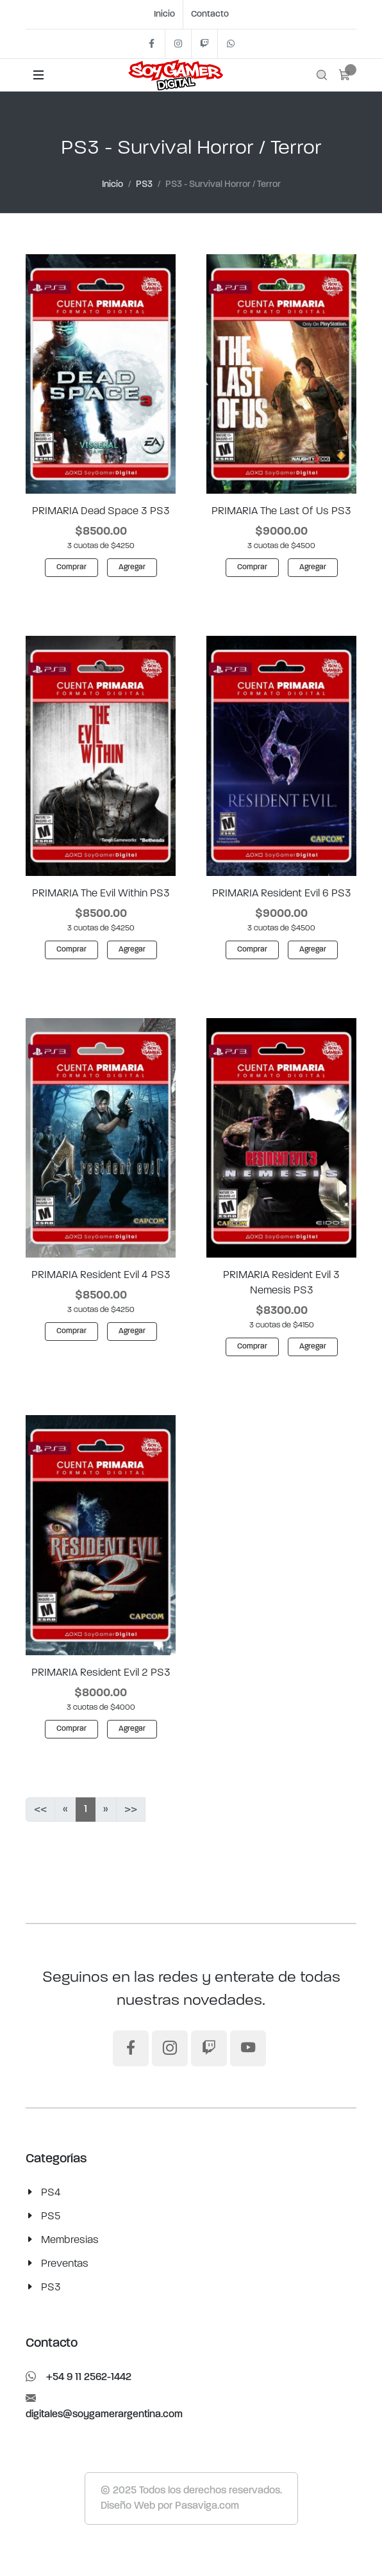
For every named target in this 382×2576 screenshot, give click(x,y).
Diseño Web (128, 2506)
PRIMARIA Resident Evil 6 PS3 (281, 893)
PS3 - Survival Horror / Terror (223, 185)
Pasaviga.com (207, 2506)
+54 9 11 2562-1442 (78, 2377)
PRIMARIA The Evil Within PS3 (101, 893)
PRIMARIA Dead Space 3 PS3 (101, 511)
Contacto (210, 14)
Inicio (164, 14)
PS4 (51, 2192)
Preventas (64, 2263)
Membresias (70, 2240)
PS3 (144, 185)
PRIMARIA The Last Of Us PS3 (281, 511)
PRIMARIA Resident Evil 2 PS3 (100, 1672)
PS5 (51, 2216)
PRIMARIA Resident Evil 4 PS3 (100, 1275)
